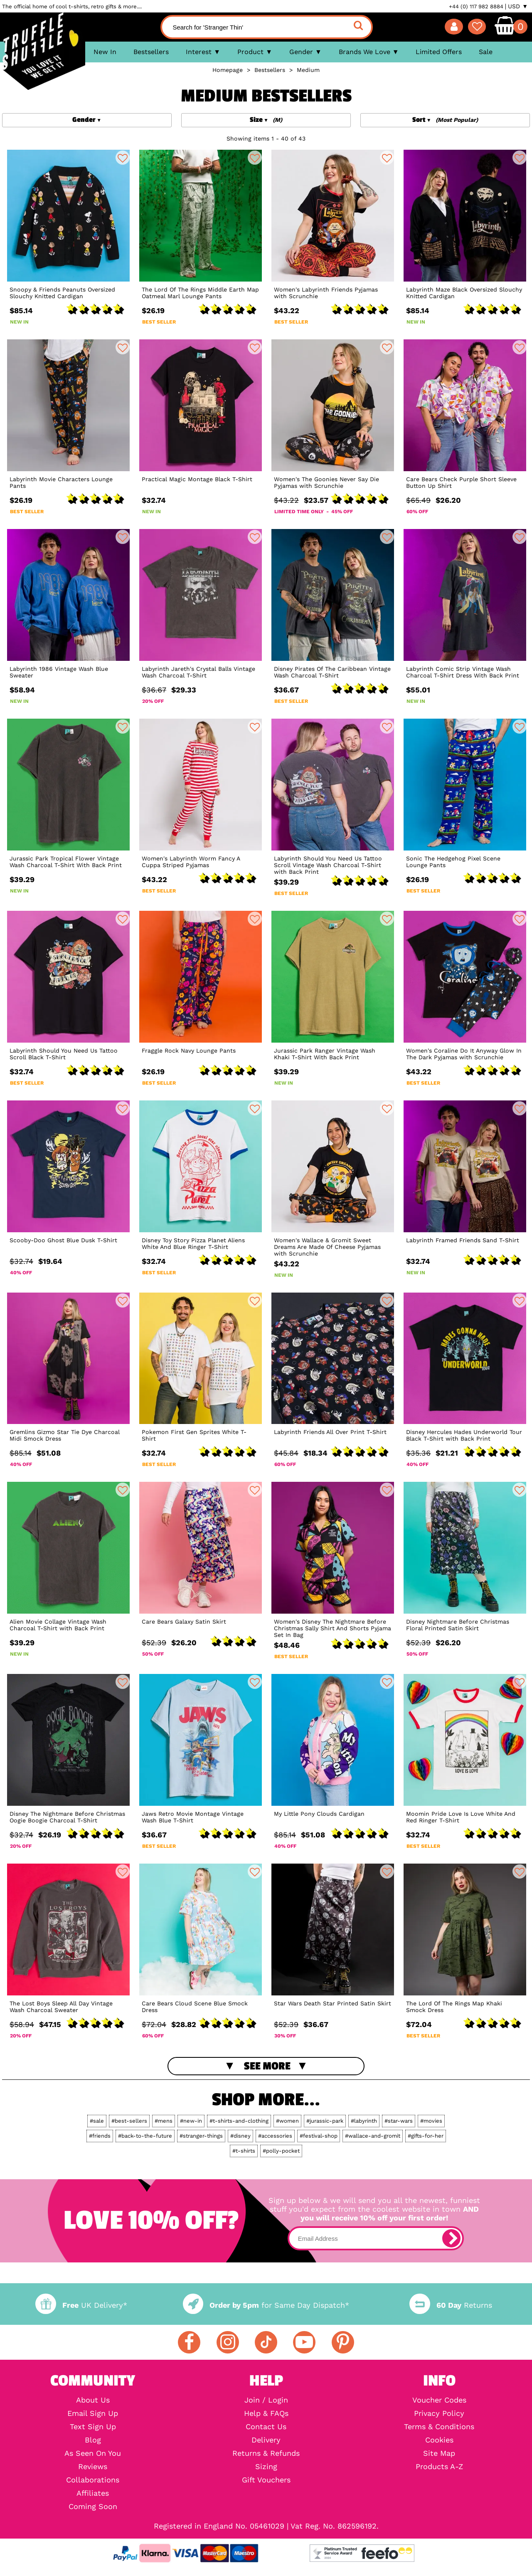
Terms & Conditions (439, 2426)
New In (105, 52)
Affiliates (92, 2493)
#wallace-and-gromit (372, 2136)
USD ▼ (518, 6)
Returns (450, 2305)
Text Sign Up (93, 2426)
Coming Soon (93, 2506)
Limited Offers (439, 52)
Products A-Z (439, 2466)
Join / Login (266, 2400)
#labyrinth (364, 2121)
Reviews (92, 2466)
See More (267, 2066)
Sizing (266, 2466)
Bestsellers (151, 52)
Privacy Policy (439, 2413)
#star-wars (398, 2121)
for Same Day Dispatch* (266, 2305)
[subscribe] (451, 2238)
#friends (100, 2136)
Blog (93, 2440)
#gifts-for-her (425, 2136)
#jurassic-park (324, 2121)
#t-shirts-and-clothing (238, 2121)
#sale (97, 2121)
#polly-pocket (281, 2151)
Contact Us (266, 2426)
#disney (240, 2136)
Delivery (266, 2440)
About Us (93, 2400)
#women (287, 2121)
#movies (431, 2121)
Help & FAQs (266, 2413)
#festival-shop (318, 2136)
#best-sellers (129, 2121)
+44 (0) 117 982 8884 (476, 6)
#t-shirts (243, 2151)
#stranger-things (201, 2136)
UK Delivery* (81, 2305)
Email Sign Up (92, 2413)
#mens (163, 2121)
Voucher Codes (439, 2400)
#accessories (275, 2136)
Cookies (439, 2440)
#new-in (191, 2121)
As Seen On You (92, 2453)
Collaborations (92, 2480)
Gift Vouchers (266, 2480)
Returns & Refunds (266, 2453)
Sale (486, 52)
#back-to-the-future (145, 2136)
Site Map (439, 2453)
